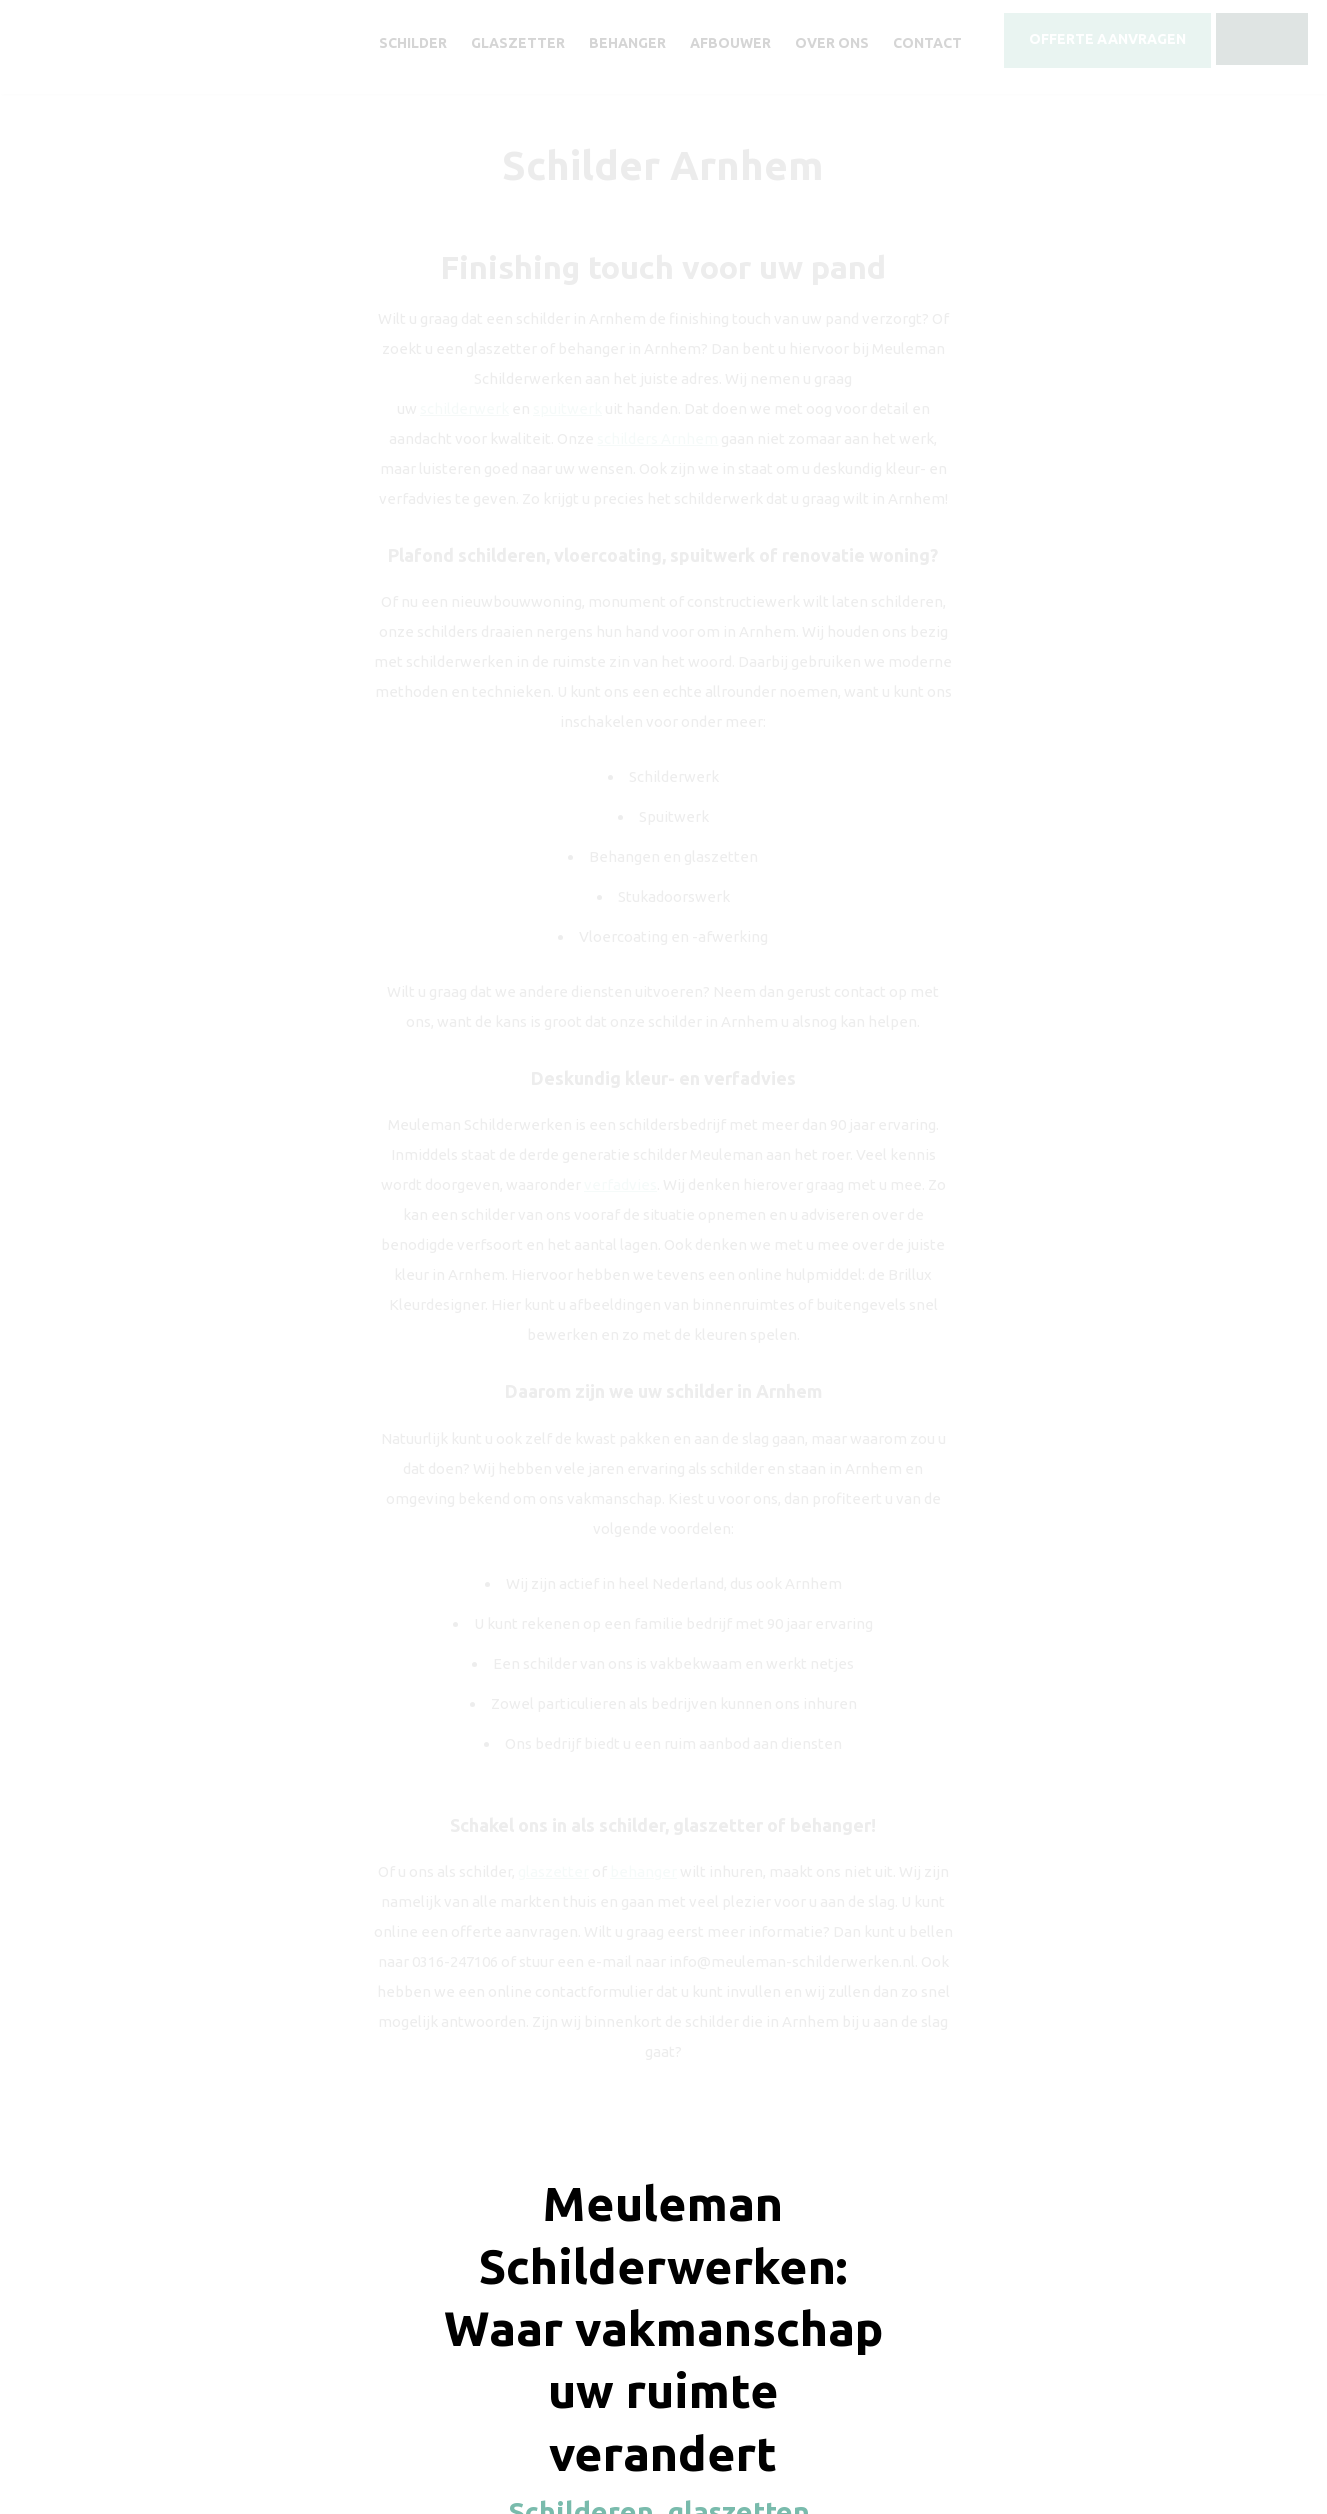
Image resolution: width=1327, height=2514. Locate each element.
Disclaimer (721, 2406)
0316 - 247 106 (813, 2137)
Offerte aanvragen (559, 2137)
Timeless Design (739, 2424)
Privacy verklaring (816, 2406)
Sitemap (904, 2406)
